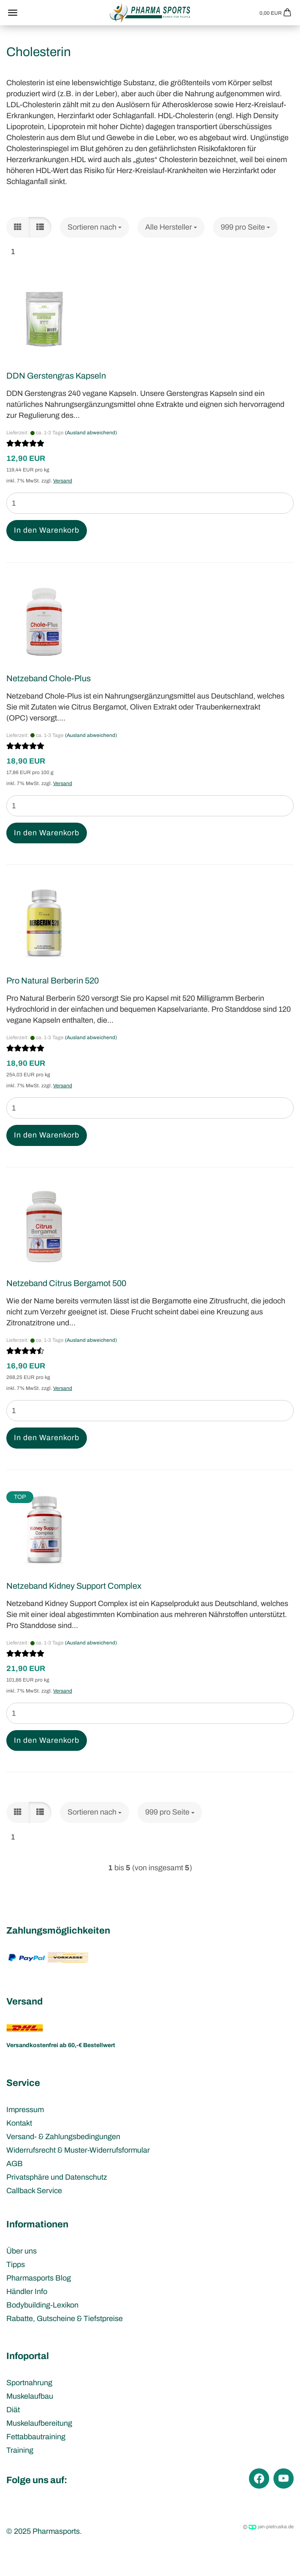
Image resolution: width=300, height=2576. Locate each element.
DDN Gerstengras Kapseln (56, 375)
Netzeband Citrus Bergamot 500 (66, 1283)
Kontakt (19, 2123)
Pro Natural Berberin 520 (52, 980)
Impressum (25, 2109)
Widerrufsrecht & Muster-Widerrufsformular (78, 2150)
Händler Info (26, 2291)
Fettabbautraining (35, 2436)
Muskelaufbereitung (39, 2423)
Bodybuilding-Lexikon (42, 2305)
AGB (14, 2163)
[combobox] (94, 227)
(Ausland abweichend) (91, 433)
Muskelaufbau (29, 2396)
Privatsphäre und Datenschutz (56, 2177)
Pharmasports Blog (38, 2278)
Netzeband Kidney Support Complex (73, 1585)
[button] (17, 227)
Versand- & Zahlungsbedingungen (63, 2136)
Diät (13, 2409)
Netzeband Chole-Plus (48, 678)
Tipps (15, 2264)
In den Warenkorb (46, 530)
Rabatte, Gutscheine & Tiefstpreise (64, 2318)
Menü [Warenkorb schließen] (12, 12)
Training (19, 2450)
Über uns (21, 2251)
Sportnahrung (29, 2382)
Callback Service (34, 2190)
